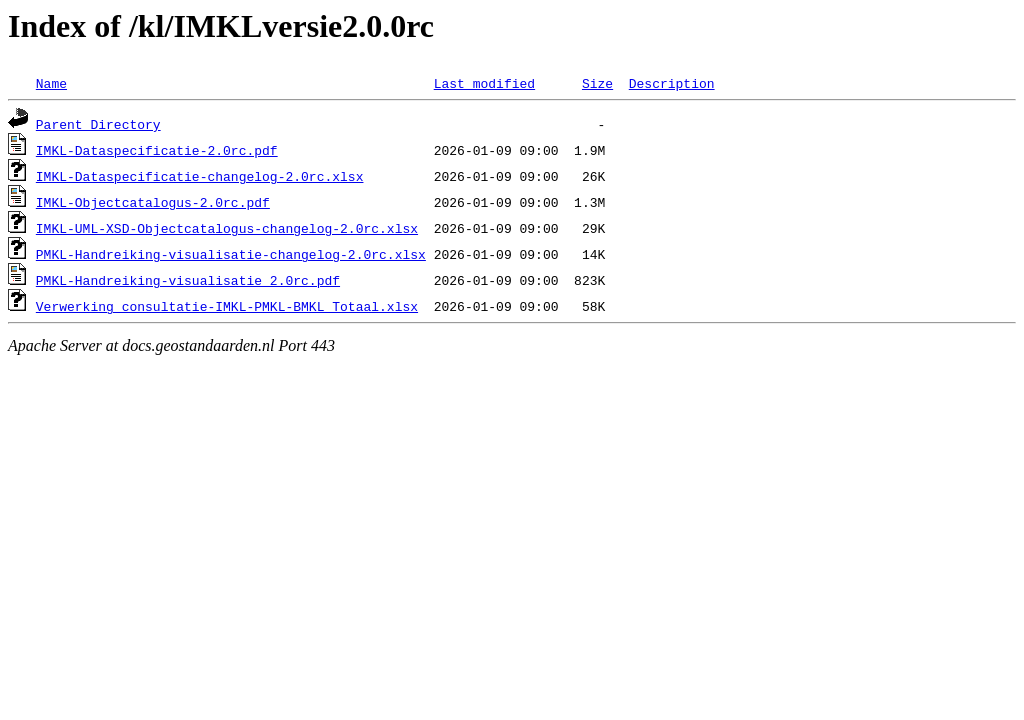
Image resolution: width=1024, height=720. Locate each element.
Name (51, 83)
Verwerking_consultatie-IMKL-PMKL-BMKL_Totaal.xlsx (227, 306)
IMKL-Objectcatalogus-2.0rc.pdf (153, 202)
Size (597, 83)
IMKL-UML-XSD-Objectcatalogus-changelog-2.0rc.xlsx (227, 228)
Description (672, 83)
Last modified (484, 83)
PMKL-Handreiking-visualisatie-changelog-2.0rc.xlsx (231, 254)
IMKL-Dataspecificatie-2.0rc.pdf (157, 150)
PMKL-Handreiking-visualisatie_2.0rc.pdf (188, 280)
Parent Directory (98, 124)
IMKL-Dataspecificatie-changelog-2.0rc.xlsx (200, 176)
